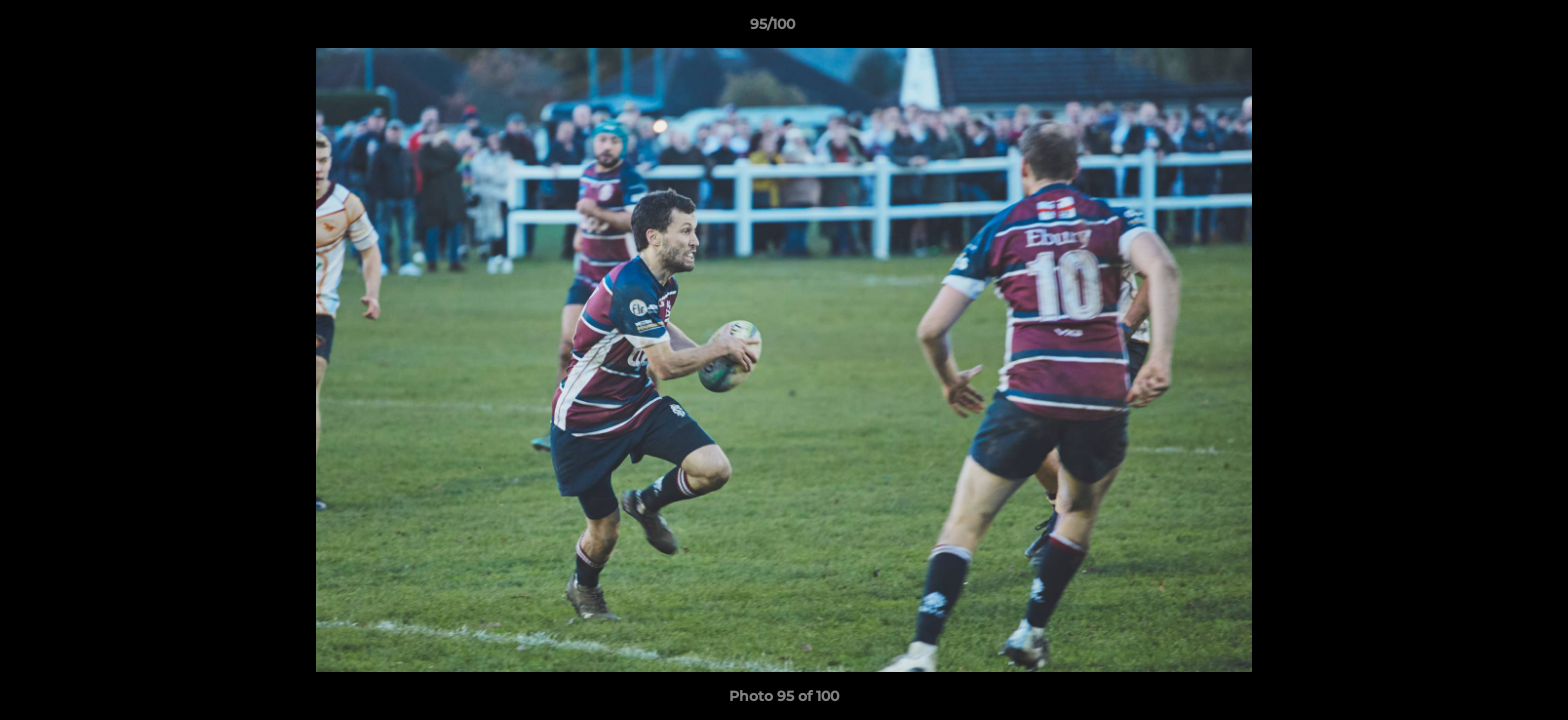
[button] (1484, 29)
